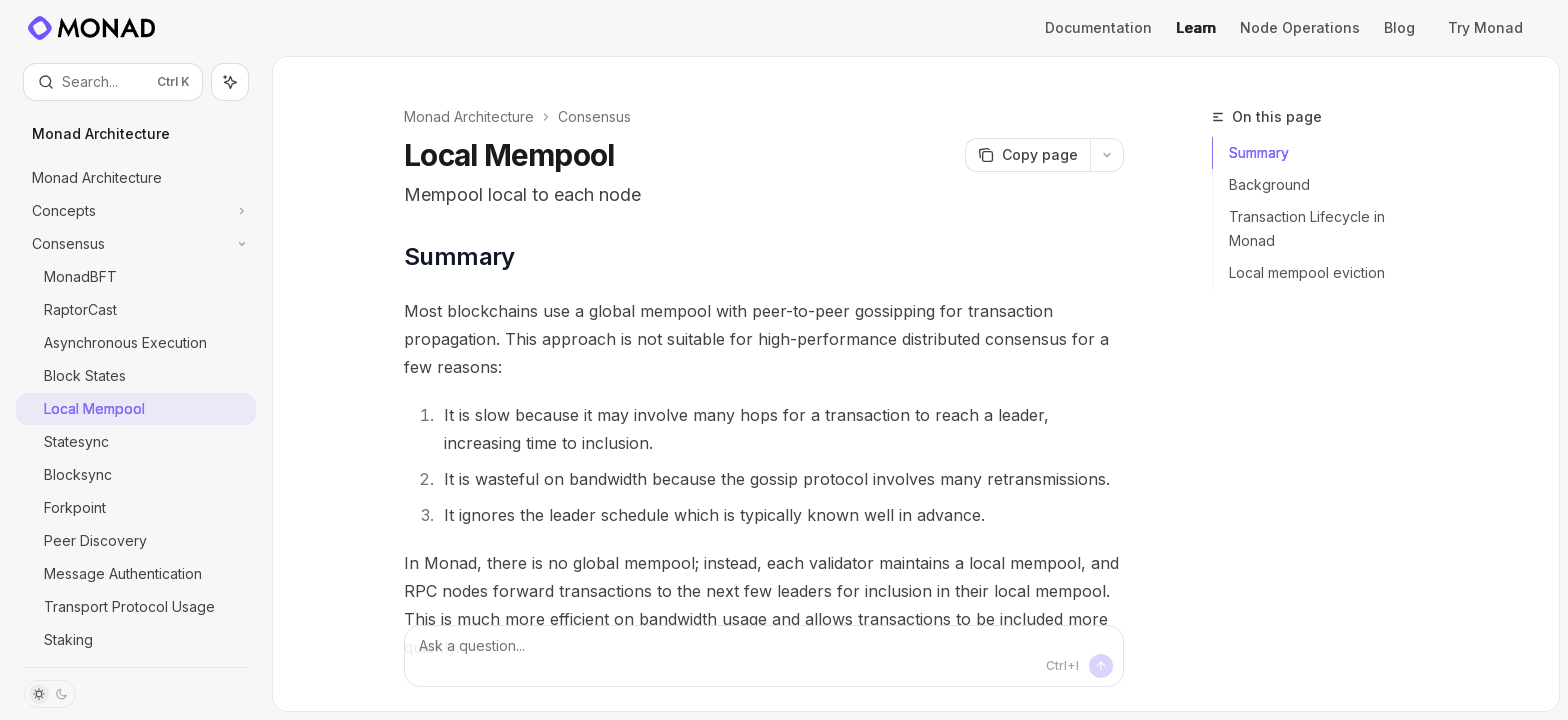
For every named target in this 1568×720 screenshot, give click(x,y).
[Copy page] (1027, 155)
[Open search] (113, 82)
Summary (1259, 152)
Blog (1408, 27)
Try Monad (1494, 27)
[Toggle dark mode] (50, 694)
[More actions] (1107, 155)
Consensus (594, 116)
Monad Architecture (469, 116)
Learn (1196, 27)
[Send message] (1101, 666)
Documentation (1098, 27)
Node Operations (1300, 27)
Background (1269, 184)
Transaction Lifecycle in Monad (1307, 228)
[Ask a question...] (764, 656)
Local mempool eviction (1307, 272)
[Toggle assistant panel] (230, 82)
